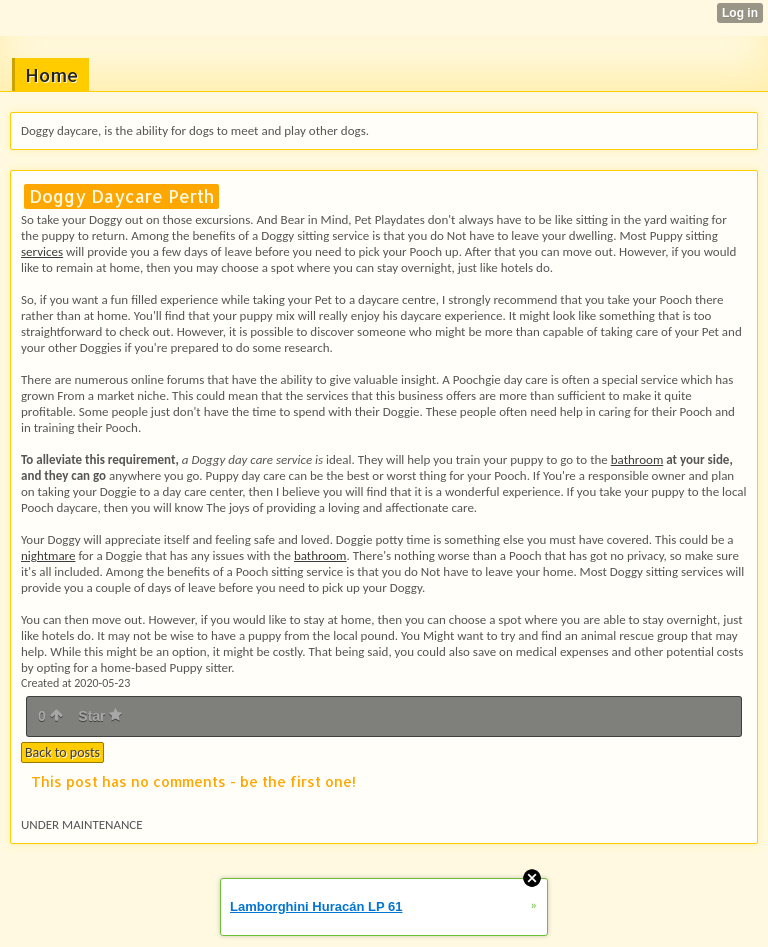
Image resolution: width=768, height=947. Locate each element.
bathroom (637, 459)
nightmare (48, 555)
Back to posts (62, 752)
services (42, 251)
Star (100, 716)
